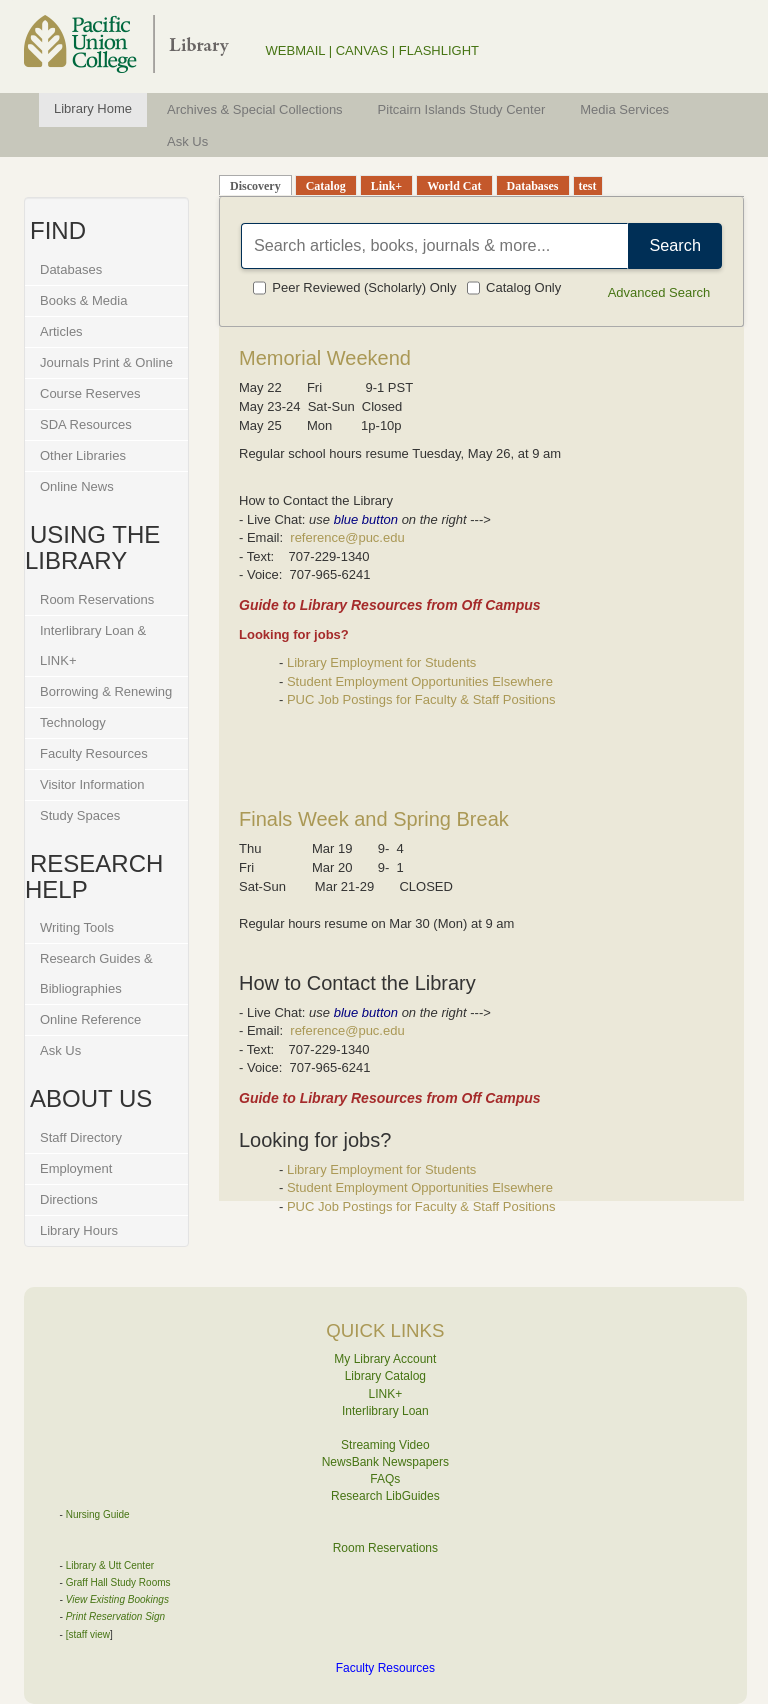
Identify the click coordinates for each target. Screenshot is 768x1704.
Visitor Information (92, 784)
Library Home (93, 108)
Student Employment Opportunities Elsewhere (420, 681)
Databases (71, 269)
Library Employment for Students (381, 662)
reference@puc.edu (347, 537)
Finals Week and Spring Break (374, 819)
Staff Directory (81, 1137)
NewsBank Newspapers (385, 1462)
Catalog (326, 186)
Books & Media (83, 300)
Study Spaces (80, 815)
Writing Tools (77, 927)
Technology (73, 722)
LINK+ (386, 1394)
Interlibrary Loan (385, 1411)
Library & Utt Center (110, 1565)
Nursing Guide (98, 1514)
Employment (76, 1168)
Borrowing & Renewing (106, 691)
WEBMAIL (295, 50)
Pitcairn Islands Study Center (462, 109)
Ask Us (187, 141)
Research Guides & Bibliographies (96, 973)
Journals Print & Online (106, 362)
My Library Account (385, 1359)
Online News (77, 486)
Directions (69, 1199)
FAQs (385, 1479)
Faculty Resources (94, 753)
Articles (61, 331)
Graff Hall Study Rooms (118, 1582)
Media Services (624, 109)
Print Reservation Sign (116, 1616)
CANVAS (362, 50)
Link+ (387, 186)
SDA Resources (86, 424)
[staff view (88, 1634)
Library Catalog (385, 1376)
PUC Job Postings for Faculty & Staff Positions (421, 699)
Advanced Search (659, 292)
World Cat (454, 186)
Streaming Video (385, 1445)
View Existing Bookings (117, 1599)
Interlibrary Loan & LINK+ (93, 645)
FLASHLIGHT (439, 50)
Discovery (255, 186)
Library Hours (79, 1230)
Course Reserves (90, 393)
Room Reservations (97, 599)
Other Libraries (83, 455)
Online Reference (90, 1019)
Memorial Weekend (325, 358)
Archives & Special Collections (255, 109)
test (588, 186)
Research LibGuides (385, 1496)
